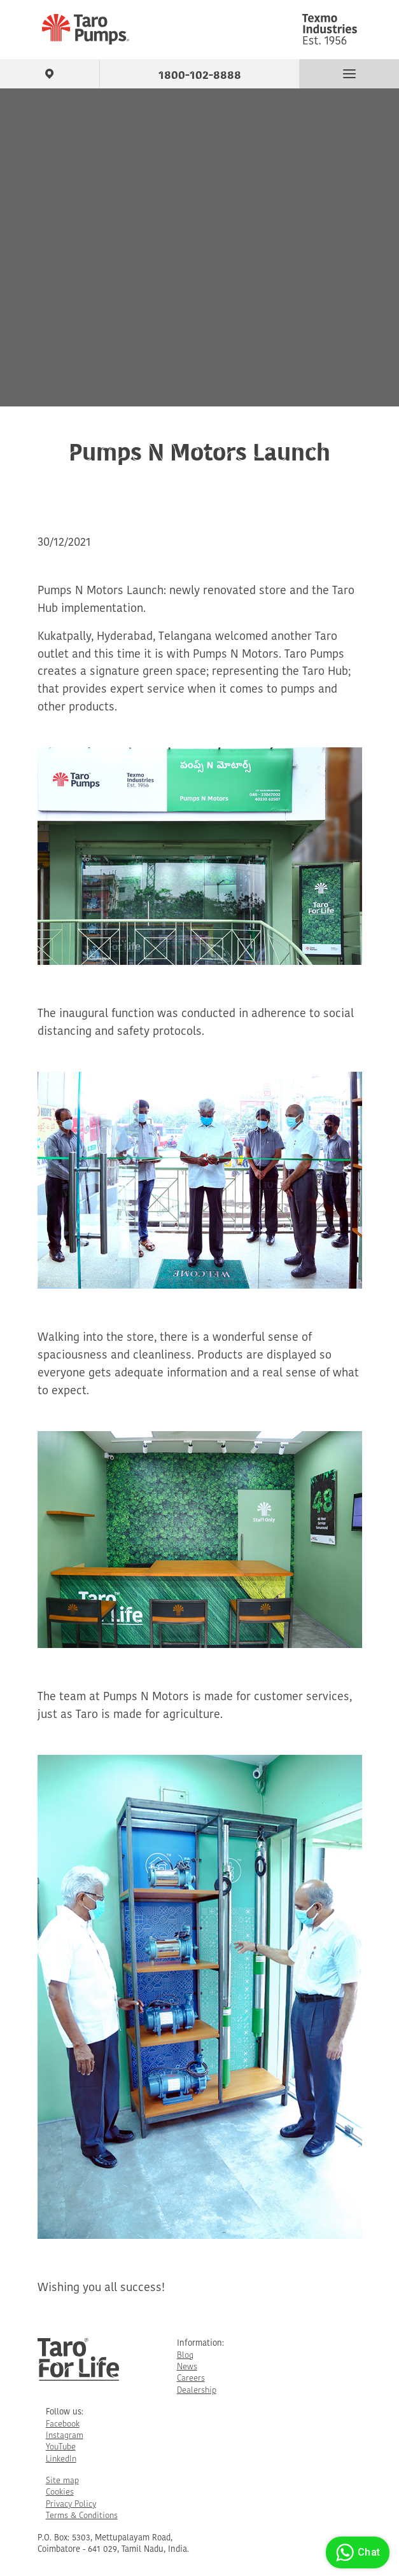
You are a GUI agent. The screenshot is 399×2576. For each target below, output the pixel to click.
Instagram (64, 2436)
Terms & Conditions (82, 2516)
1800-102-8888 (199, 73)
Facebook (63, 2424)
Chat (356, 2552)
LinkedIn (61, 2459)
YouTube (61, 2447)
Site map (62, 2481)
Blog (185, 2355)
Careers (191, 2378)
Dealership (196, 2390)
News (187, 2367)
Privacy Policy (71, 2504)
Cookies (60, 2492)
